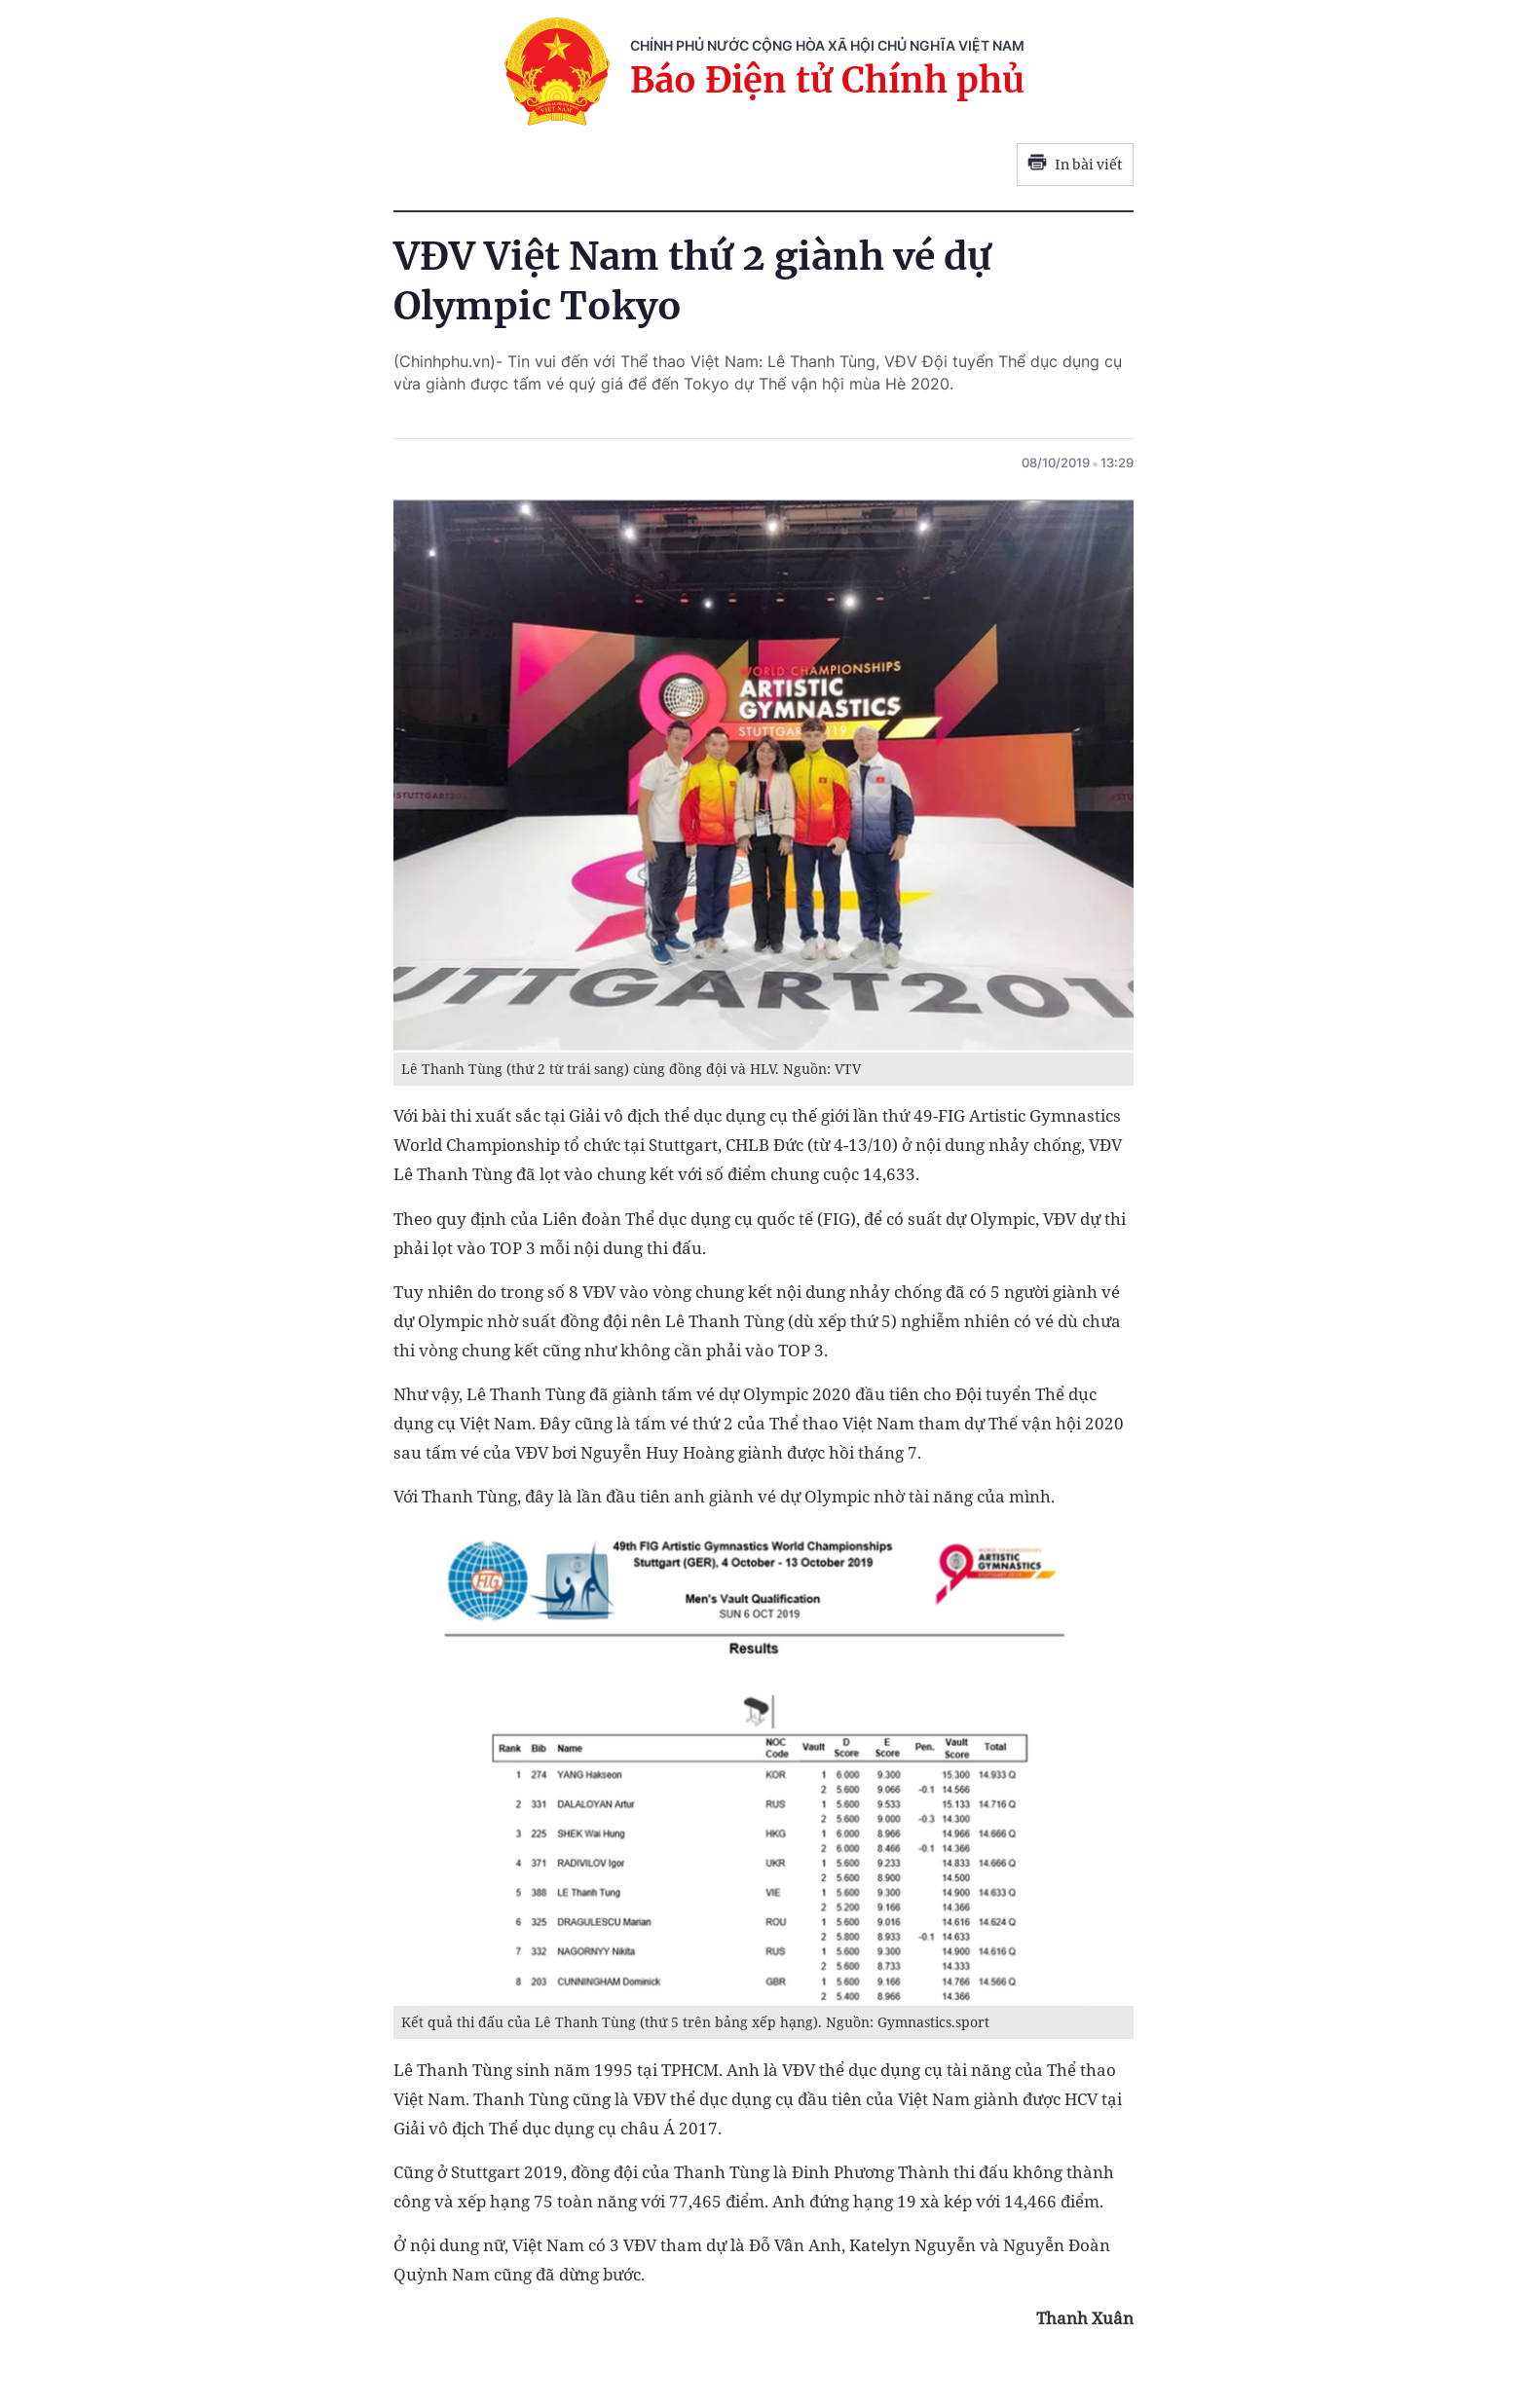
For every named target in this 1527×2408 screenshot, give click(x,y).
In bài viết (1075, 164)
